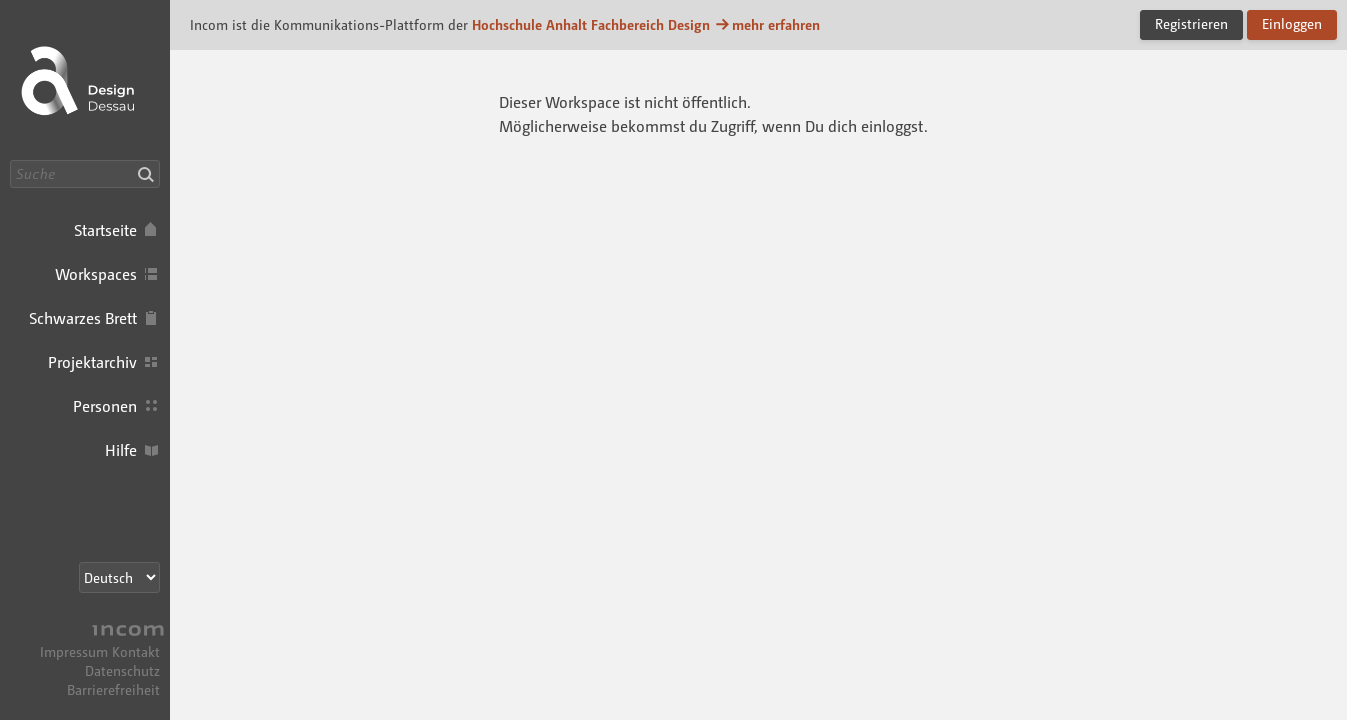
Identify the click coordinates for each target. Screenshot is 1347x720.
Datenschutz (122, 670)
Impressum (74, 651)
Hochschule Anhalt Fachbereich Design (591, 24)
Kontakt (136, 651)
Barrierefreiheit (113, 689)
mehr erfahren (767, 24)
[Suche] (85, 174)
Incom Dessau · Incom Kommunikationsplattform (85, 80)
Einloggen (1292, 23)
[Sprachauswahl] (119, 577)
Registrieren (1191, 23)
